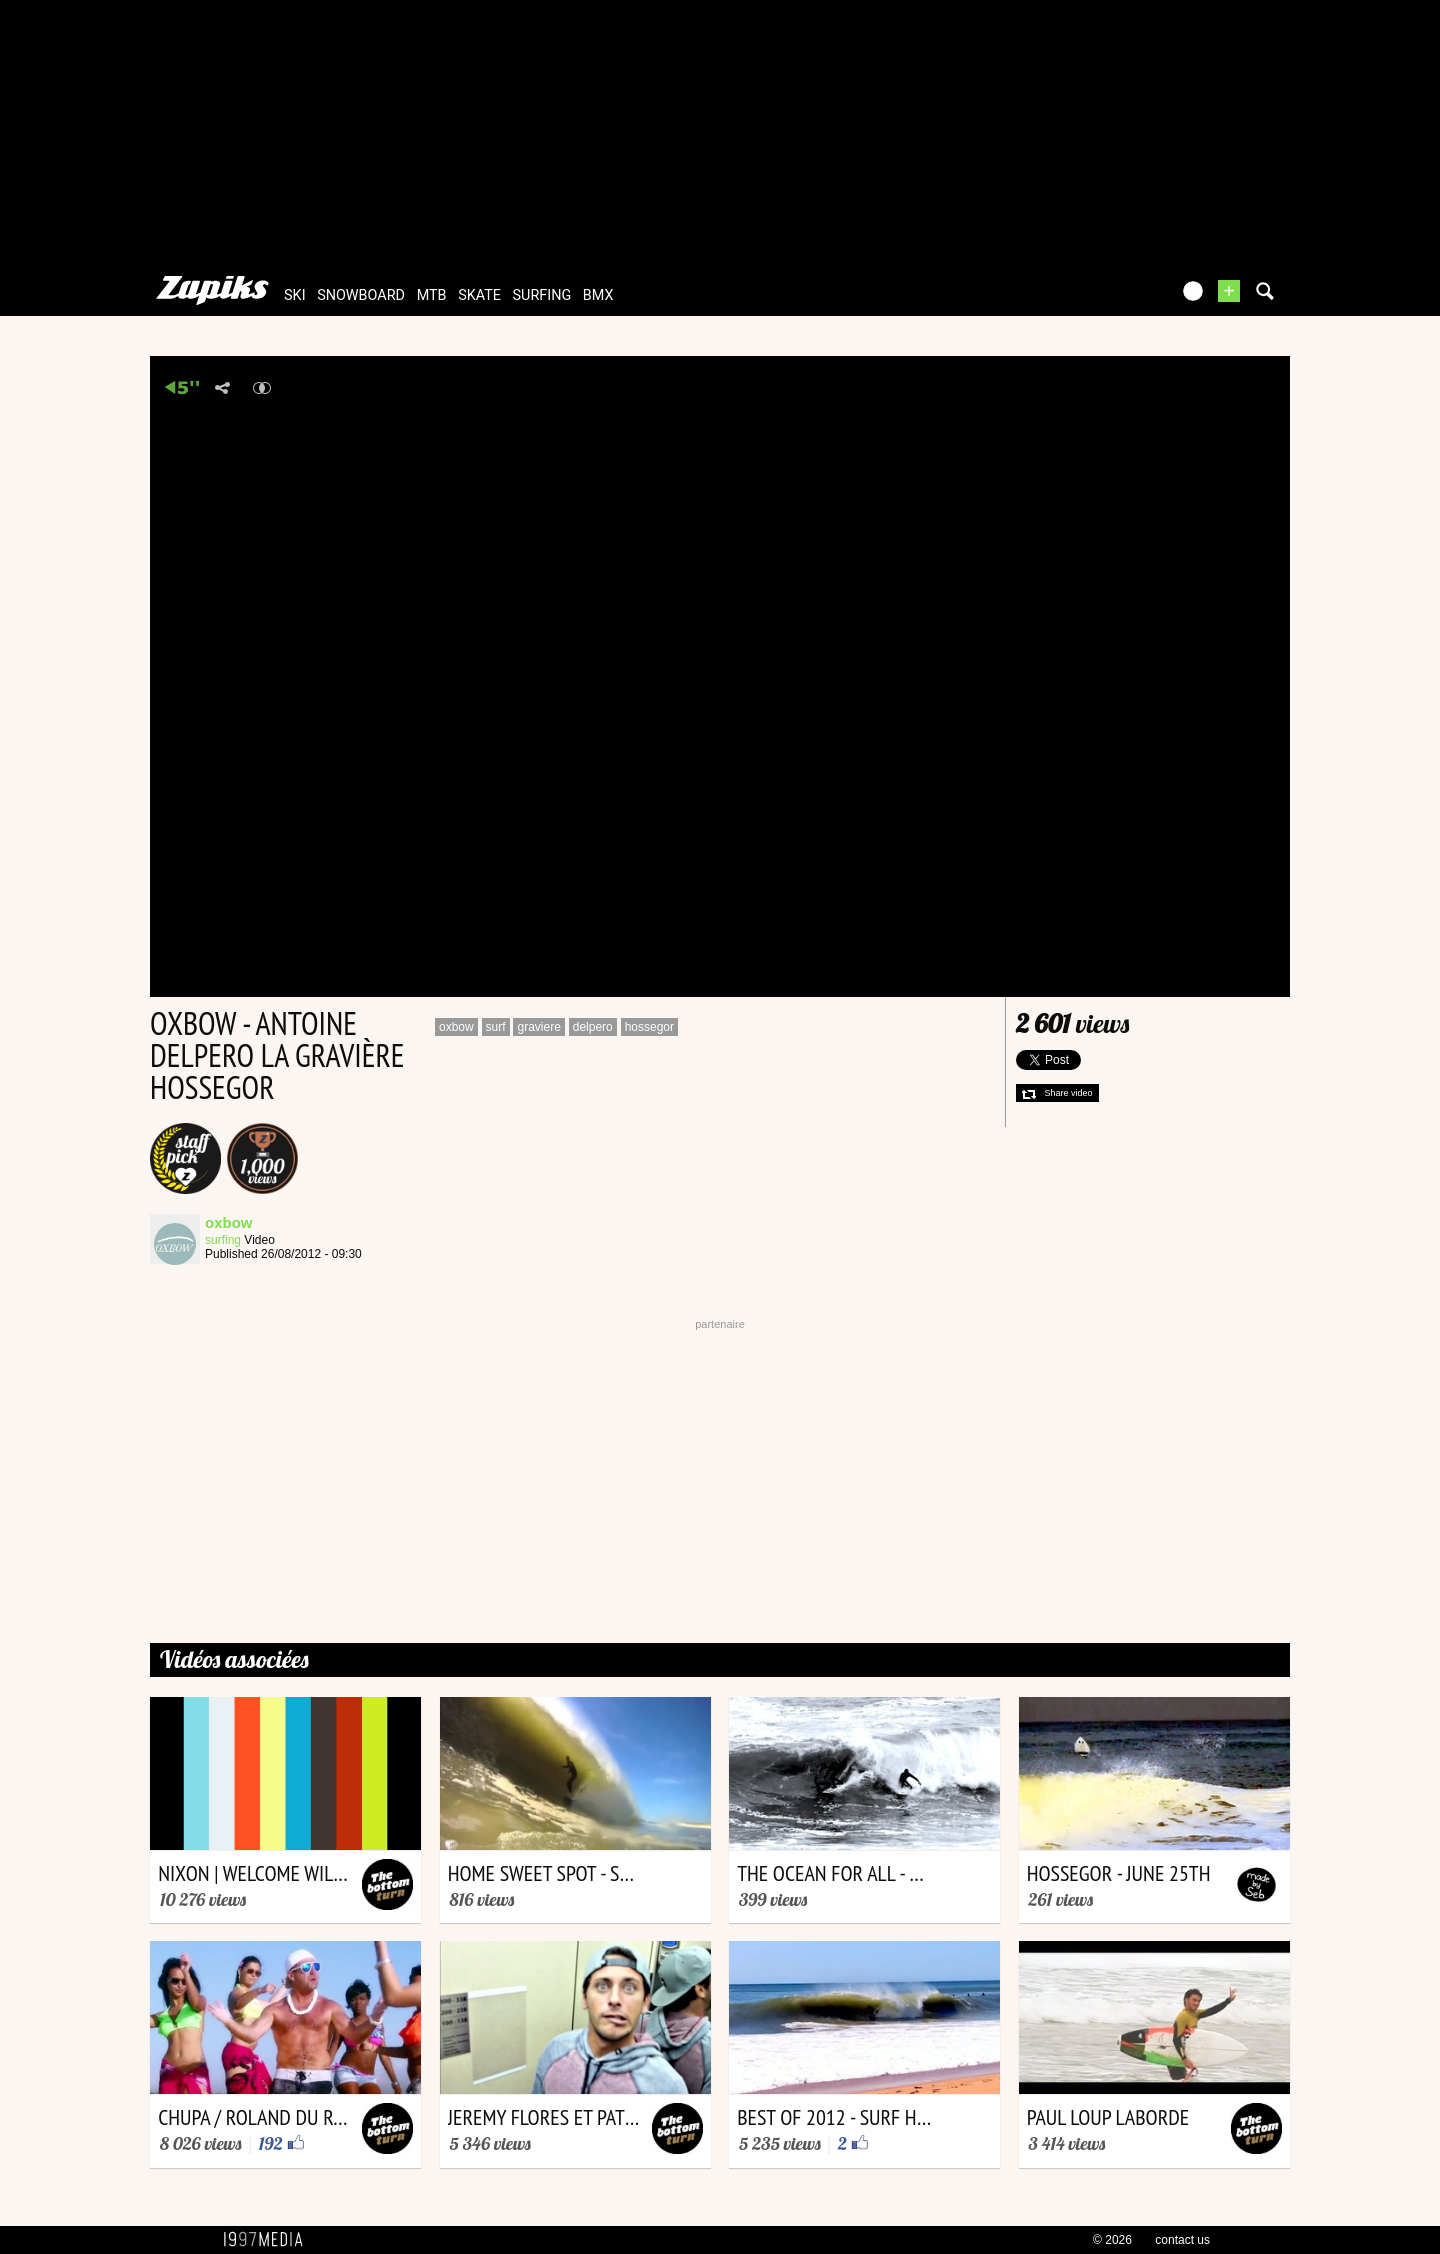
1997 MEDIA (269, 2240)
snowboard (361, 295)
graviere (538, 1027)
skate (479, 295)
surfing (542, 295)
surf (496, 1027)
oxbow (456, 1027)
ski (295, 295)
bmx (598, 295)
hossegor (649, 1027)
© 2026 (1112, 2240)
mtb (432, 295)
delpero (593, 1027)
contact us (1182, 2240)
